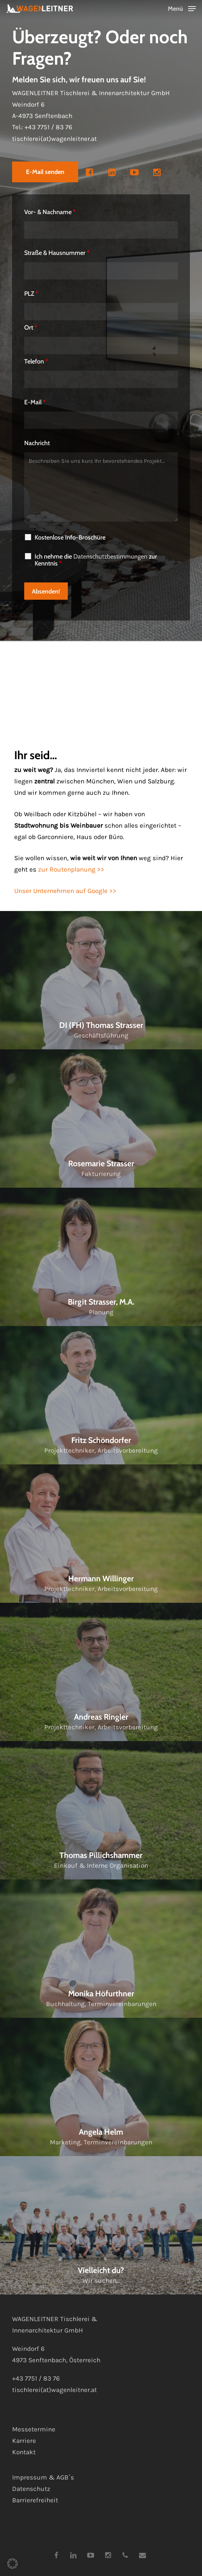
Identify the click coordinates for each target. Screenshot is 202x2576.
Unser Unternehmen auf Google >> (65, 891)
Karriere (24, 2441)
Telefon (36, 361)
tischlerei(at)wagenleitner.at (54, 140)
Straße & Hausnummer (57, 253)
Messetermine (33, 2429)
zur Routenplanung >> (71, 869)
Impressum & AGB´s (43, 2477)
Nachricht (37, 443)
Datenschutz (31, 2489)
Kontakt (24, 2452)
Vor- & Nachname (50, 212)
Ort (30, 327)
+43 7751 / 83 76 (48, 128)
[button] (182, 8)
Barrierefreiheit (35, 2500)
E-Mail (35, 402)
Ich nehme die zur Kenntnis (96, 560)
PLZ (31, 293)
